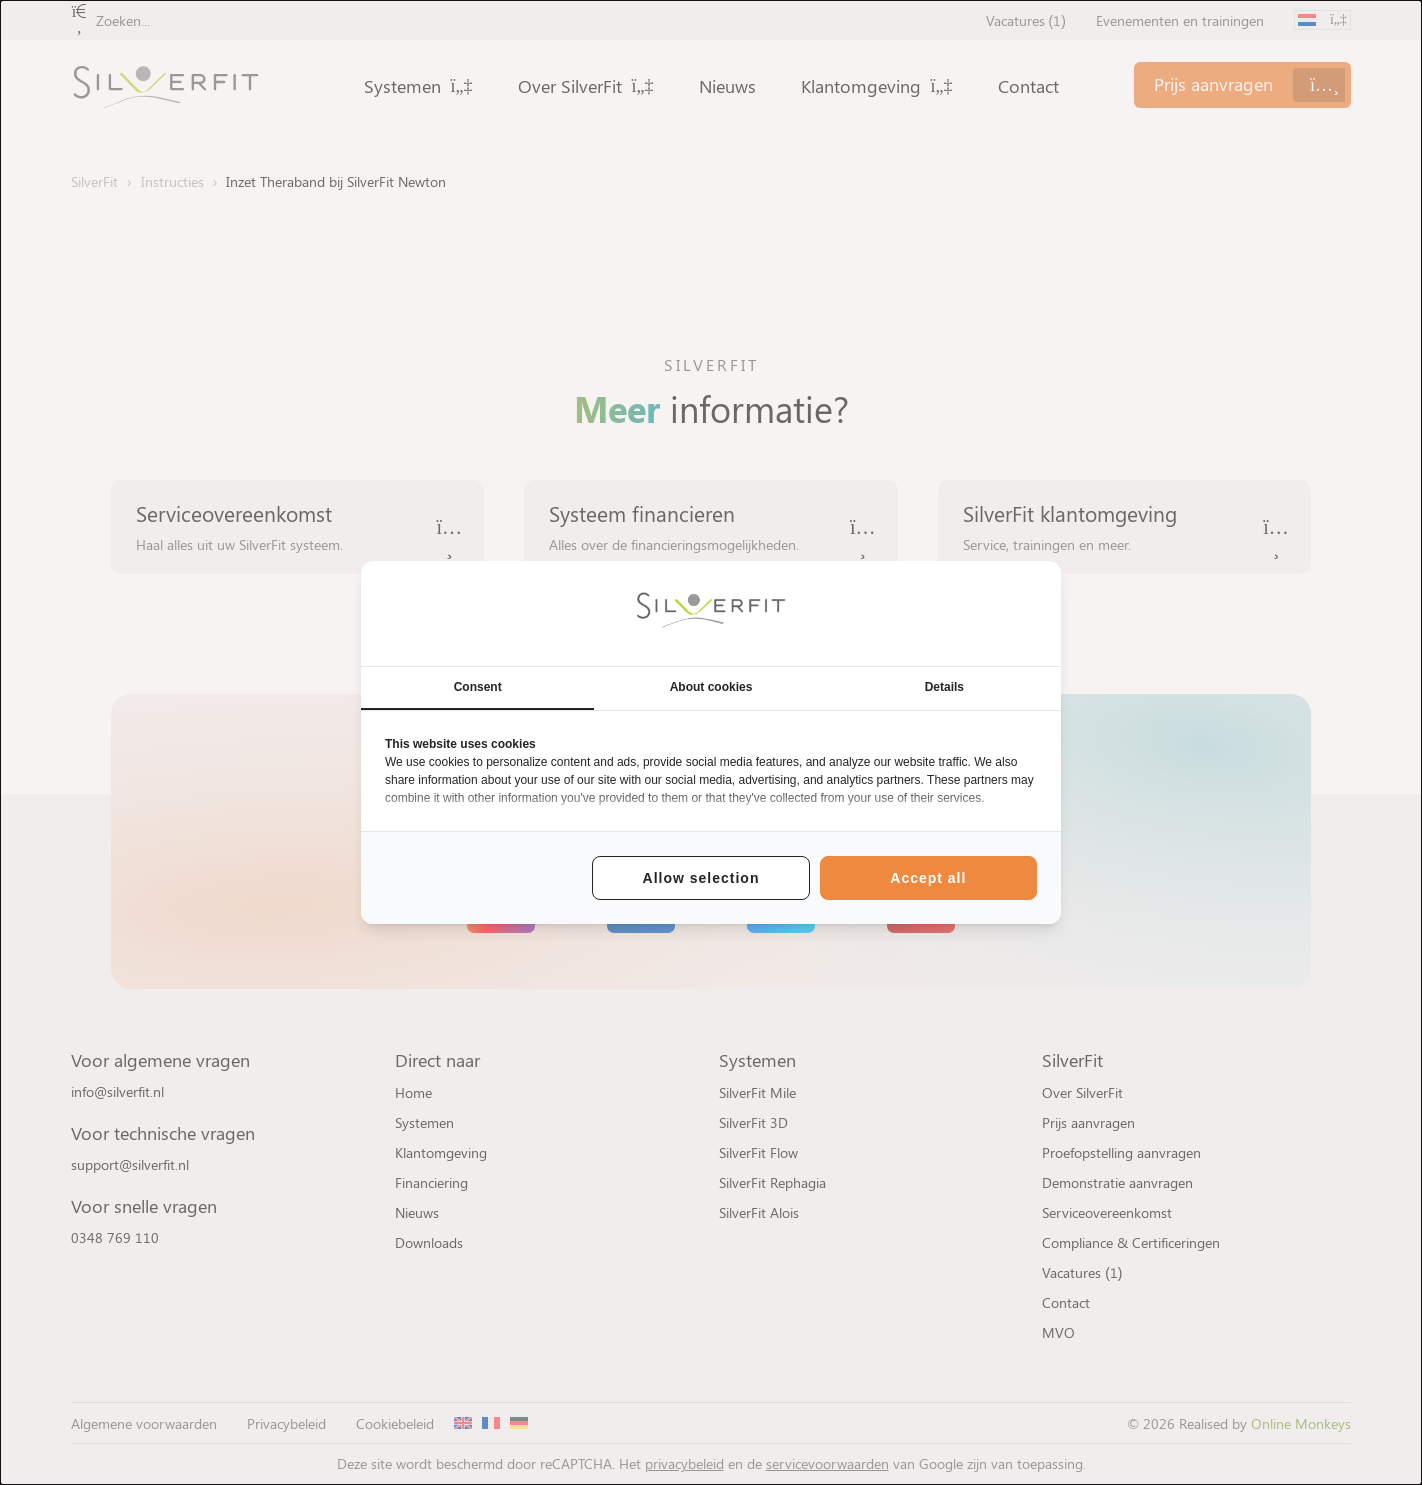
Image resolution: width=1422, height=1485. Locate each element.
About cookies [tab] (711, 687)
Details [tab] (944, 687)
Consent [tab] (478, 687)
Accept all (928, 878)
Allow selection (701, 878)
